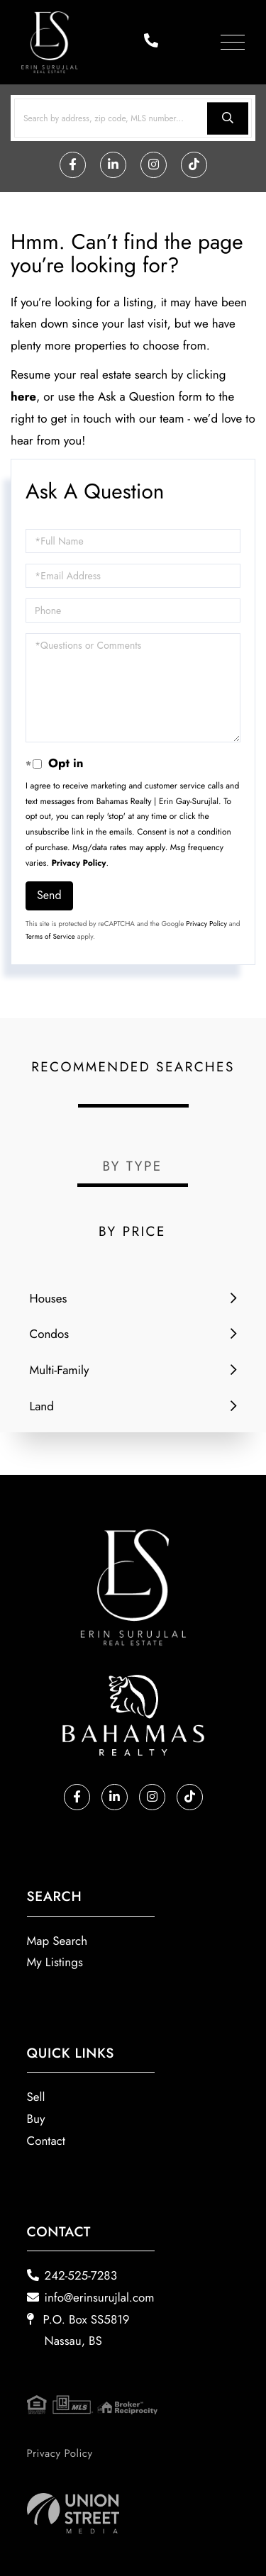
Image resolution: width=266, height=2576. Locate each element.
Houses (48, 1298)
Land (42, 1406)
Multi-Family (59, 1370)
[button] (227, 118)
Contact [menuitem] (46, 2141)
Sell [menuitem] (36, 2097)
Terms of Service (50, 936)
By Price (132, 1232)
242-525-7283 (72, 2276)
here (23, 397)
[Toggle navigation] (233, 42)
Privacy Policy (79, 863)
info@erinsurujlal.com (91, 2298)
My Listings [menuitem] (55, 1962)
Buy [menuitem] (36, 2119)
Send (49, 895)
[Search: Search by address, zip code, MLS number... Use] (133, 118)
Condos (50, 1334)
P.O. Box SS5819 (78, 2331)
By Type (132, 1166)
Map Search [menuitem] (57, 1941)
